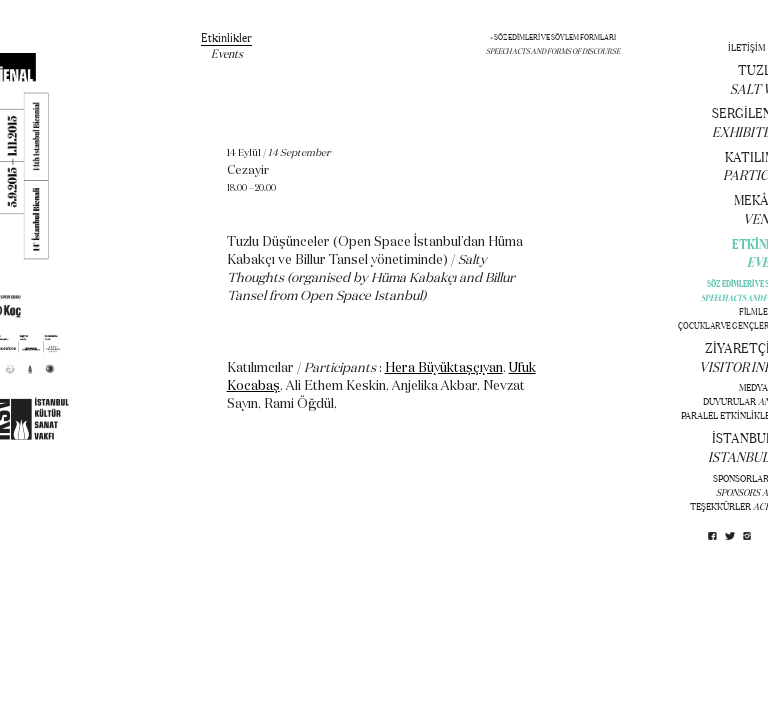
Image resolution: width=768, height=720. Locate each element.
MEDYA (753, 387)
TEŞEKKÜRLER (720, 506)
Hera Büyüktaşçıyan (444, 368)
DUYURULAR (729, 401)
